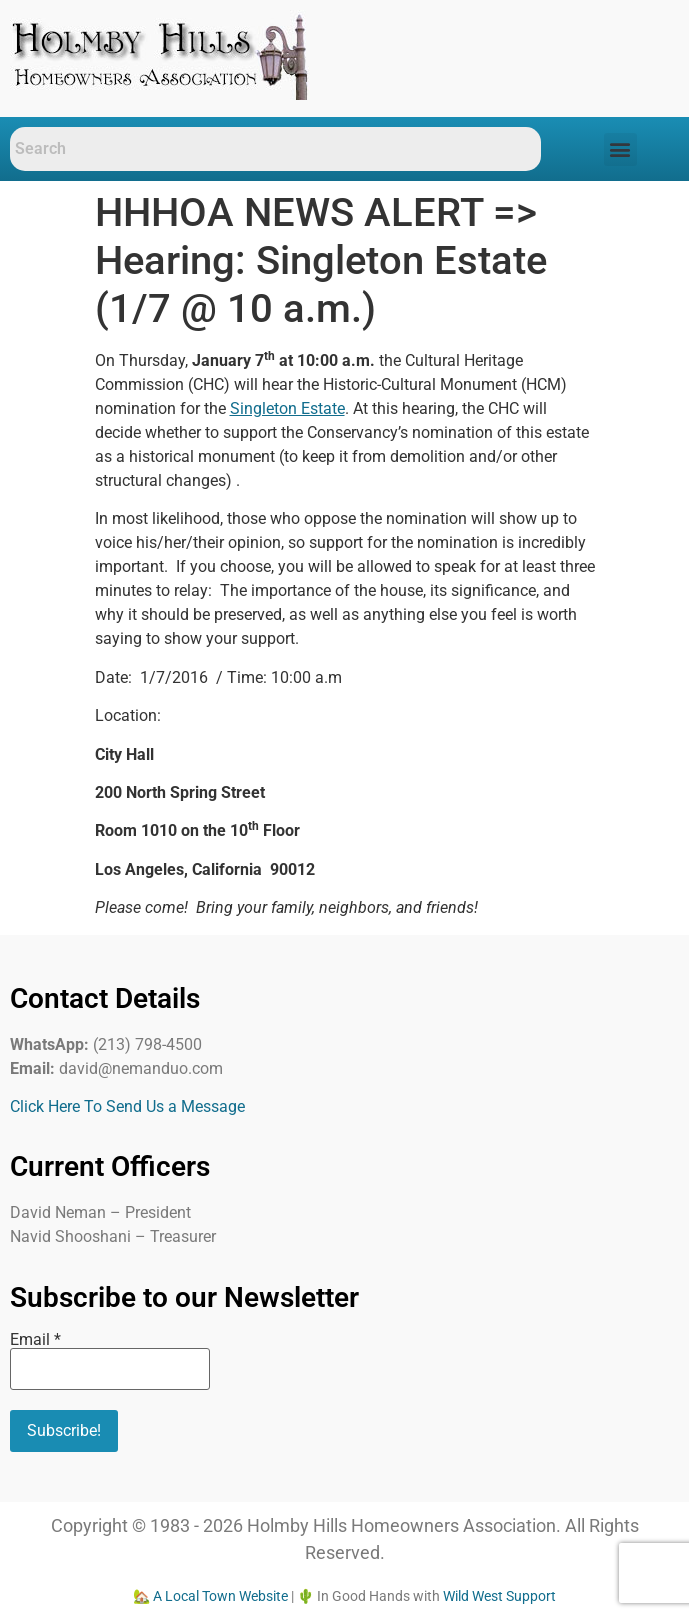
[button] (620, 149)
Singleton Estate (287, 408)
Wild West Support (499, 1596)
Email (35, 1340)
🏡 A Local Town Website (210, 1596)
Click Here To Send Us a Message (127, 1106)
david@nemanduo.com (141, 1068)
